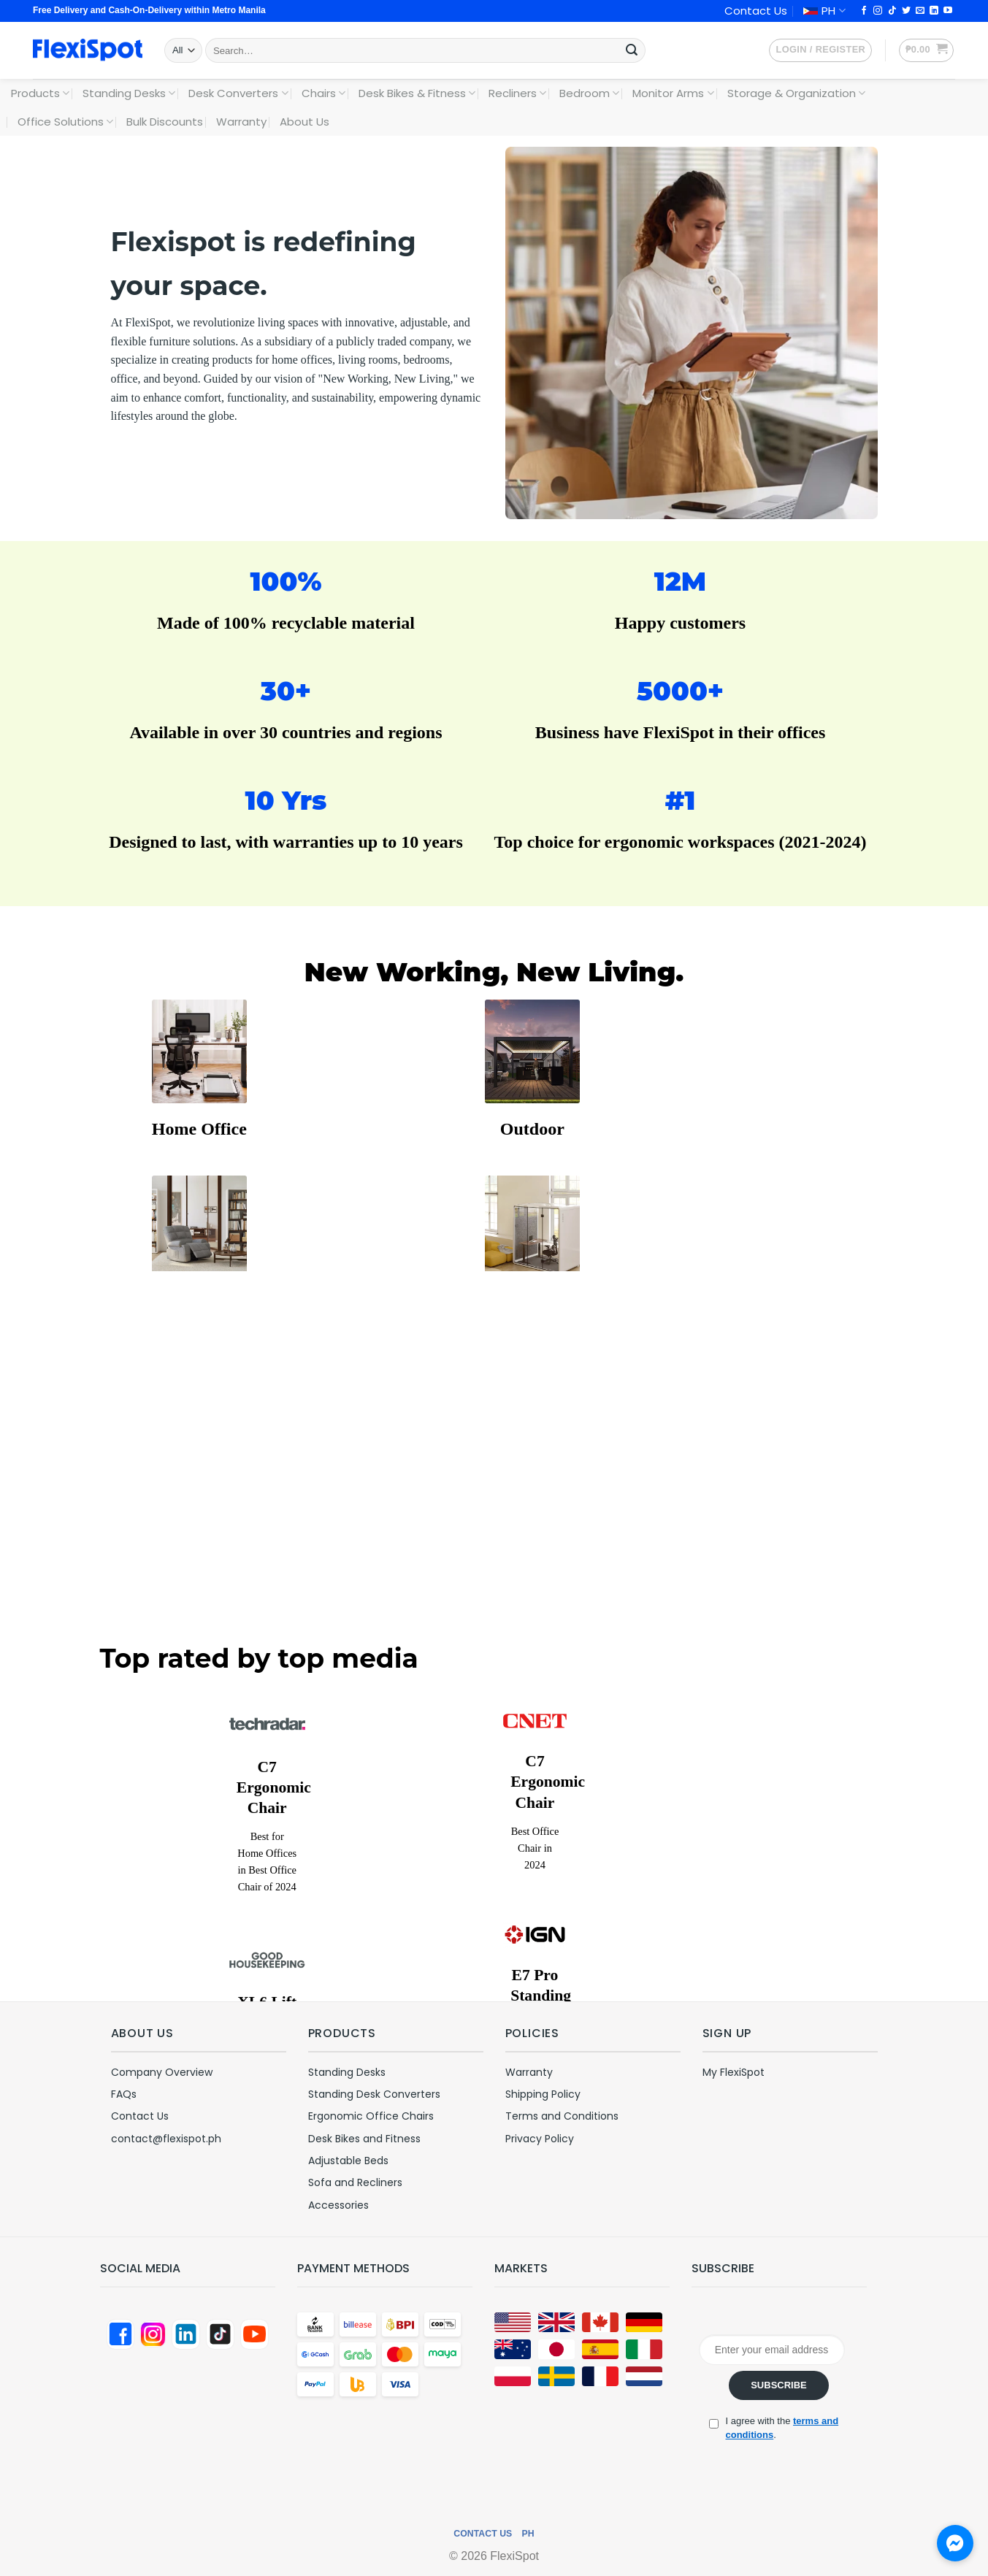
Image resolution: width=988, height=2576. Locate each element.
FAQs (124, 2094)
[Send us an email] (920, 11)
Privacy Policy (539, 2138)
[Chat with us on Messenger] (955, 2543)
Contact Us (755, 10)
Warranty (241, 121)
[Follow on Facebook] (863, 11)
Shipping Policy (543, 2094)
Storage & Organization (796, 93)
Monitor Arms (672, 93)
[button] (820, 50)
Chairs (323, 93)
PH (824, 10)
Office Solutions (65, 121)
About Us (304, 121)
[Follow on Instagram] (877, 11)
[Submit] (631, 50)
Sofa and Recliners (355, 2182)
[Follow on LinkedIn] (934, 11)
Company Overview (161, 2072)
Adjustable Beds (348, 2160)
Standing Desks (129, 93)
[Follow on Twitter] (906, 11)
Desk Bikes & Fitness (417, 93)
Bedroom (589, 93)
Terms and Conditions (562, 2116)
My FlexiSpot (733, 2072)
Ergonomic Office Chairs (371, 2116)
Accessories (338, 2205)
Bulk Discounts (164, 121)
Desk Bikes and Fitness (364, 2138)
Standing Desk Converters (374, 2094)
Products (40, 93)
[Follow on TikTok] (892, 11)
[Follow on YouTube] (947, 11)
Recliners (517, 93)
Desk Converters (238, 93)
